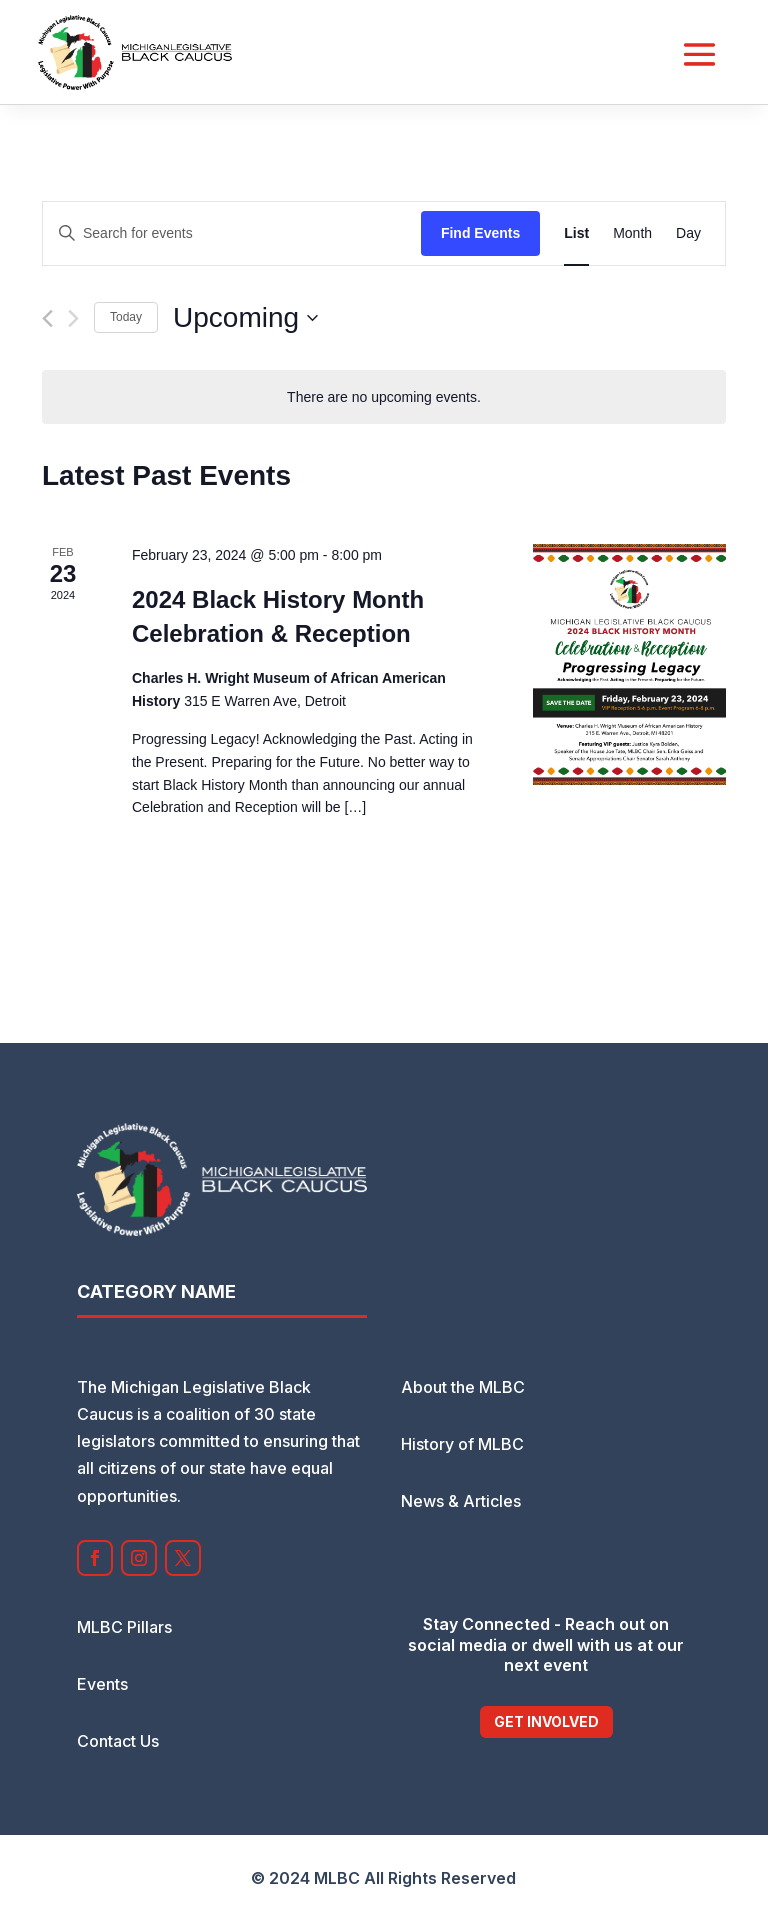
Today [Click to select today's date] (126, 317)
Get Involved (546, 1721)
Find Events (480, 233)
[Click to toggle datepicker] (245, 318)
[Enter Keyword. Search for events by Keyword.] (232, 233)
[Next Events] (73, 318)
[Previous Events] (47, 318)
